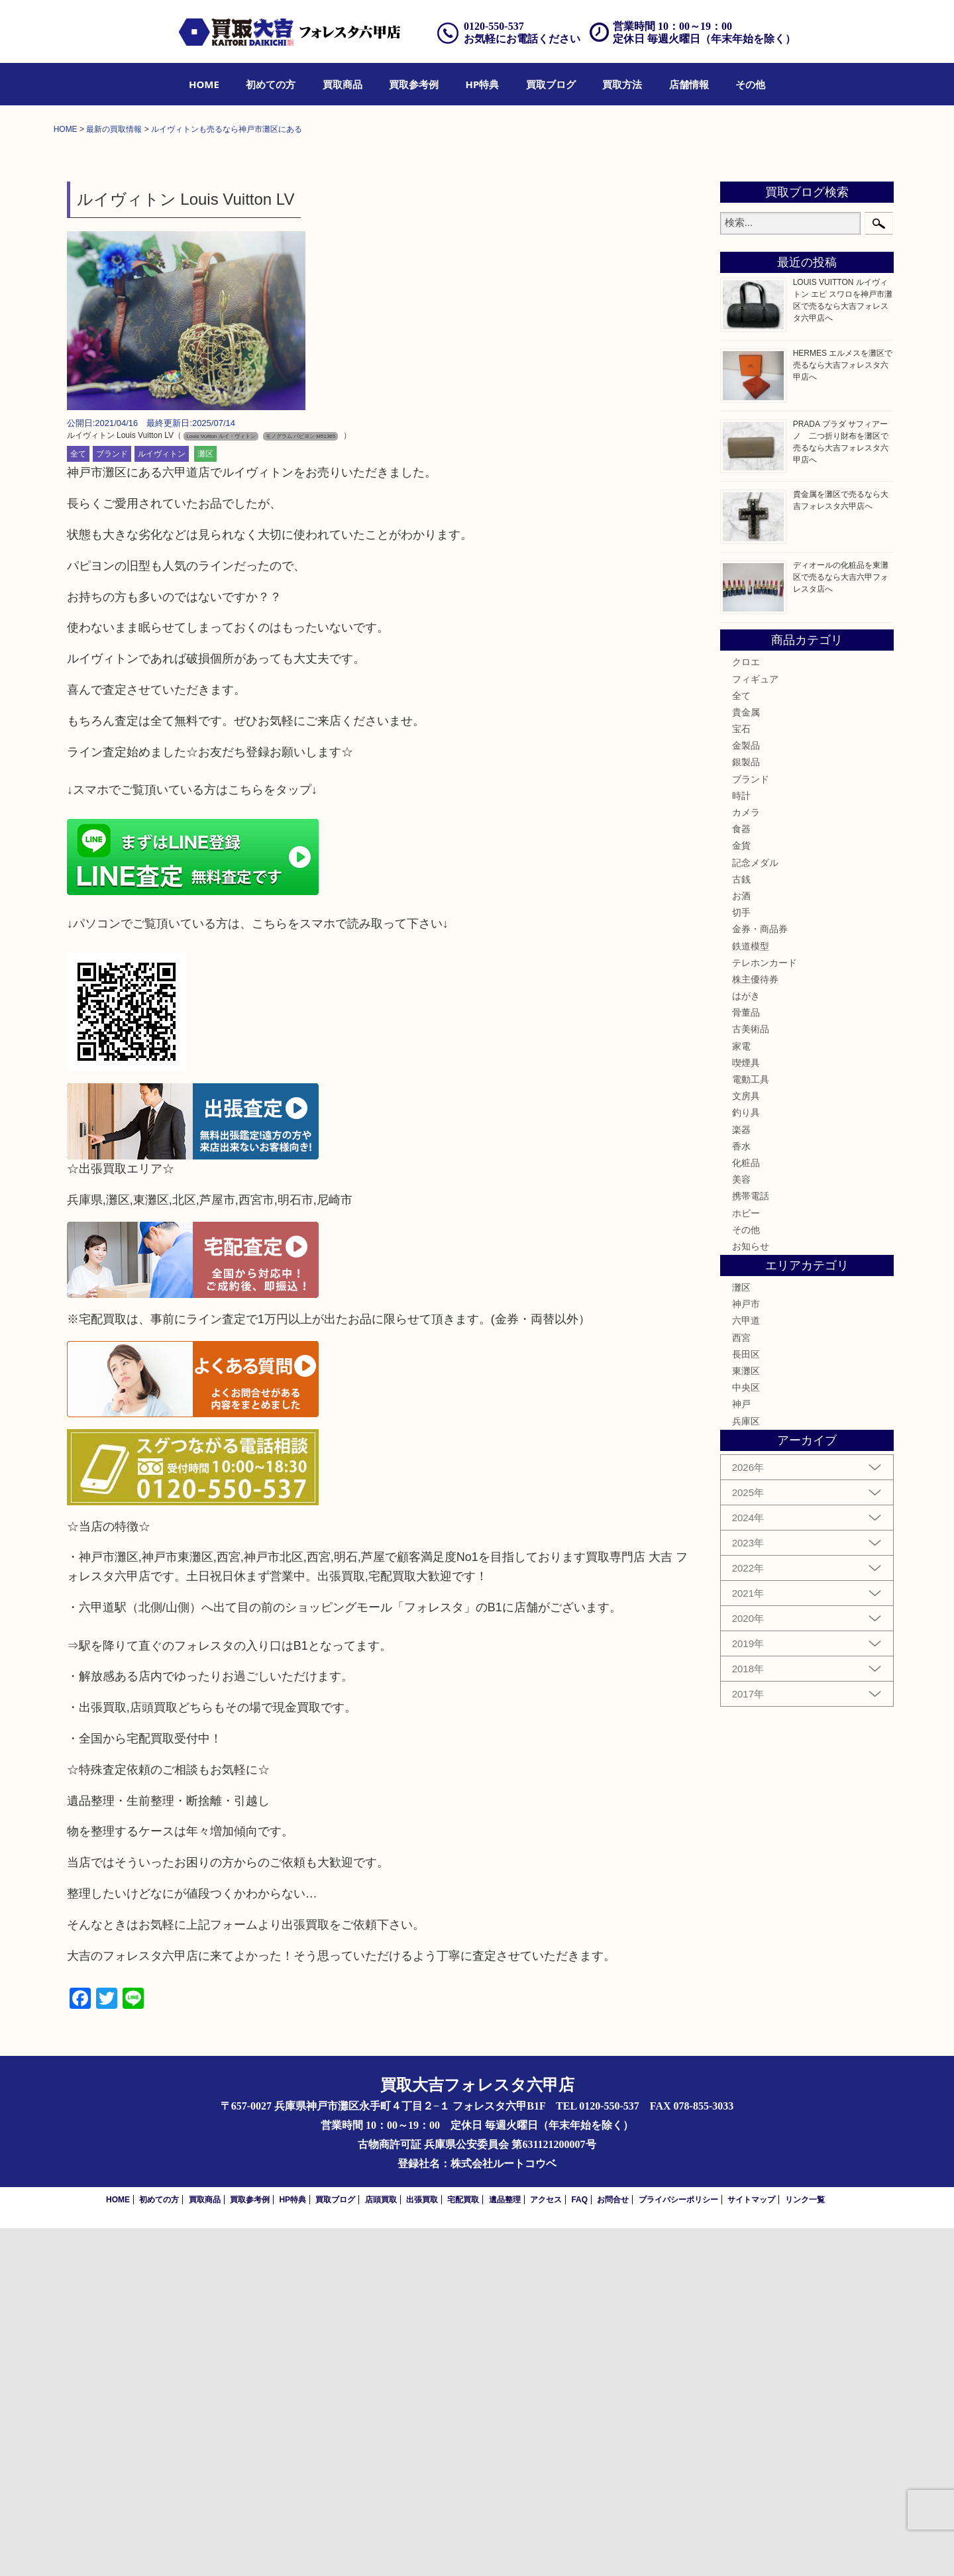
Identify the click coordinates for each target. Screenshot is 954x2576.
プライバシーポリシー (678, 2547)
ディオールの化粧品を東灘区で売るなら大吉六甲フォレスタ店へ (840, 924)
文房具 (746, 1443)
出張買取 (422, 2547)
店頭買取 (381, 2547)
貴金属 (746, 1060)
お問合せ (613, 2547)
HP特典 (483, 84)
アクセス (546, 2547)
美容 (741, 1527)
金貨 (741, 1194)
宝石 (741, 1076)
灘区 (205, 802)
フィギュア (755, 1027)
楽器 (741, 1477)
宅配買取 (463, 2547)
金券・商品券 (760, 1276)
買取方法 (622, 84)
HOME (204, 84)
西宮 (741, 1685)
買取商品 (342, 84)
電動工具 (750, 1427)
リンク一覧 (805, 2547)
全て (78, 802)
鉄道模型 (750, 1294)
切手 (741, 1260)
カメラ (746, 1160)
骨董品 (746, 1360)
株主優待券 (755, 1327)
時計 (741, 1143)
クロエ (746, 1009)
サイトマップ (751, 2547)
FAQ (579, 2547)
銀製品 (746, 1110)
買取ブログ (551, 84)
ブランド (112, 802)
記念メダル (755, 1210)
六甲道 (746, 1669)
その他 (750, 84)
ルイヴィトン (162, 802)
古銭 (741, 1227)
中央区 (746, 1735)
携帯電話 (750, 1543)
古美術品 (750, 1377)
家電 (741, 1394)
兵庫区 (746, 1769)
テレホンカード (764, 1310)
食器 (741, 1176)
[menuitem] (204, 84)
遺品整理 (505, 2547)
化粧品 (746, 1510)
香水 (741, 1494)
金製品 (746, 1093)
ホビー (746, 1561)
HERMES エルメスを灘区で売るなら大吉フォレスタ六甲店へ (843, 712)
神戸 (741, 1752)
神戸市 (746, 1651)
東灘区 (746, 1718)
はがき (746, 1343)
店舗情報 (689, 84)
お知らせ (750, 1594)
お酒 (741, 1243)
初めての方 (270, 84)
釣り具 (746, 1461)
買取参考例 (414, 84)
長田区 (746, 1702)
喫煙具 (746, 1410)
